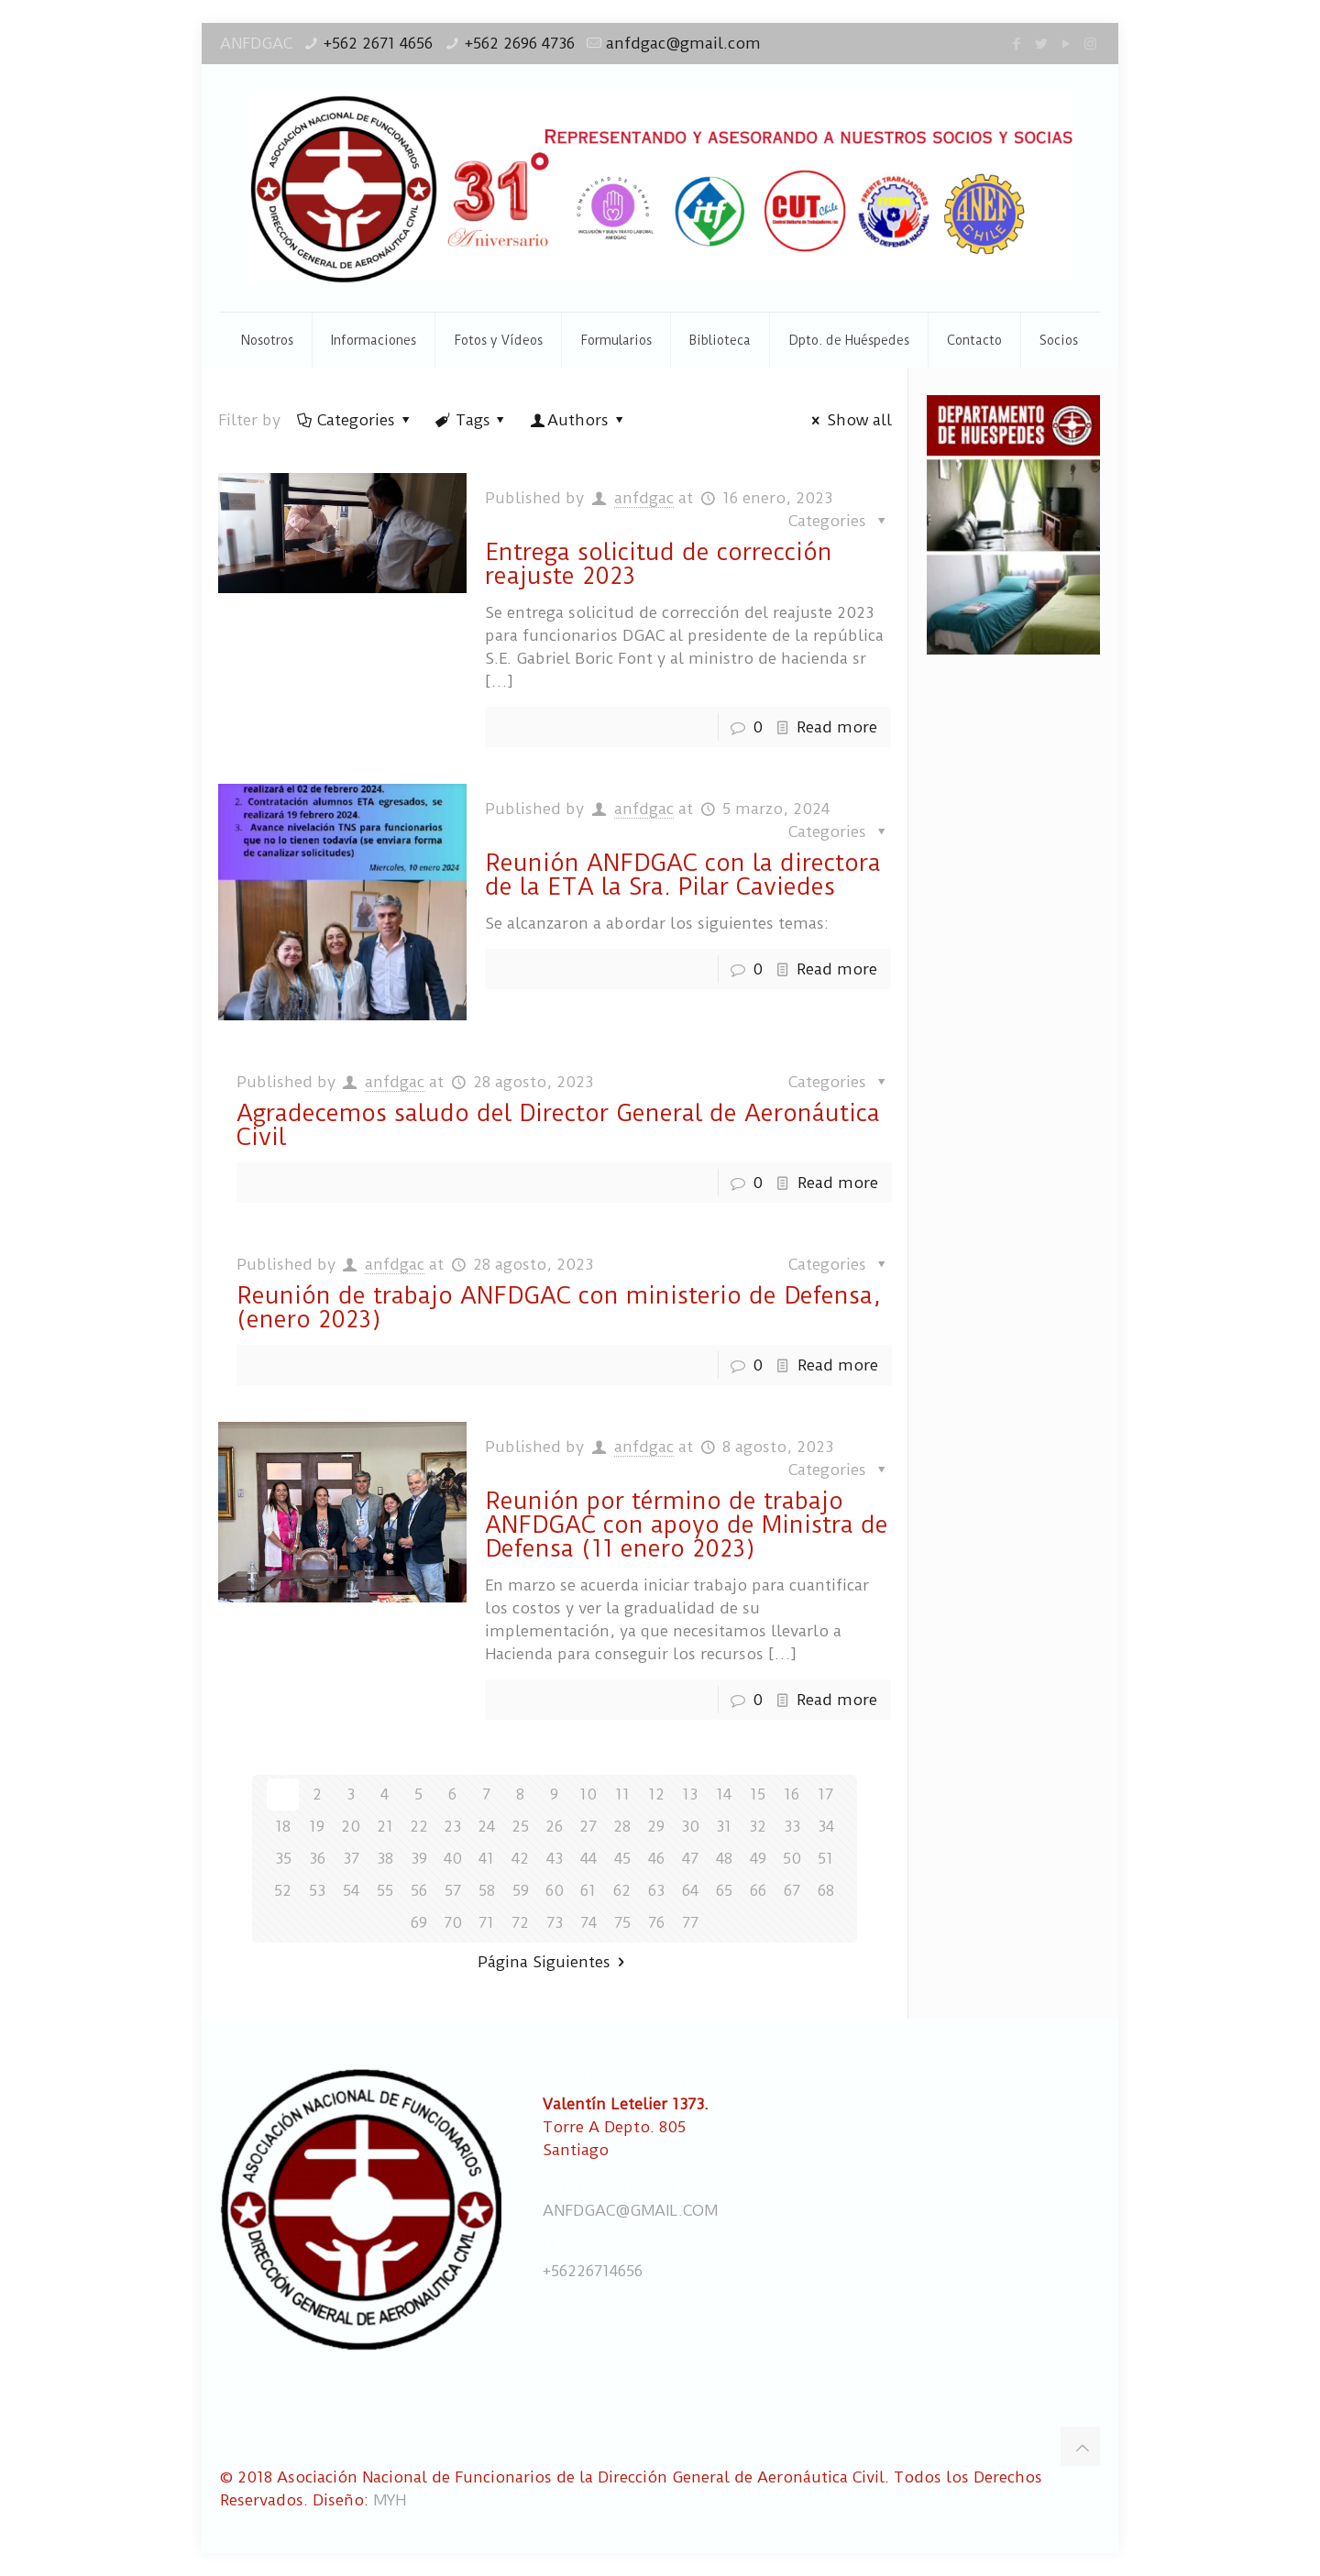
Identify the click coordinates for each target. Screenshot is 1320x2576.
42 (520, 1858)
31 (724, 1826)
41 (486, 1858)
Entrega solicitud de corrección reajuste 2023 (658, 563)
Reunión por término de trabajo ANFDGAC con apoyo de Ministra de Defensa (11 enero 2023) (686, 1524)
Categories (355, 420)
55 (385, 1890)
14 (724, 1794)
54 (351, 1890)
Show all (848, 420)
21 (385, 1826)
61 (588, 1890)
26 (554, 1826)
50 (792, 1858)
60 (554, 1890)
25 (520, 1826)
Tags (471, 420)
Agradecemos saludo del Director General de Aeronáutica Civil (558, 1124)
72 (520, 1922)
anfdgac (644, 498)
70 (453, 1922)
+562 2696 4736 (520, 43)
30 (690, 1826)
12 (656, 1794)
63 (656, 1890)
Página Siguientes (554, 1962)
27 (588, 1826)
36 (317, 1858)
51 (825, 1858)
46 (656, 1858)
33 (792, 1826)
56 (419, 1890)
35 (283, 1858)
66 (758, 1890)
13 (690, 1794)
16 (791, 1794)
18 (283, 1826)
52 (283, 1890)
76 (656, 1922)
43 (554, 1858)
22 (419, 1826)
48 (724, 1858)
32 (757, 1826)
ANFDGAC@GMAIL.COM (630, 2210)
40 (453, 1858)
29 (656, 1826)
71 (486, 1922)
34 (826, 1826)
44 (588, 1858)
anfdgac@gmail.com (683, 43)
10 (588, 1794)
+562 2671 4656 (378, 43)
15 (757, 1794)
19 (316, 1826)
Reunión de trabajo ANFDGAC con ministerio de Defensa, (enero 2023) (558, 1307)
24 (486, 1826)
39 (419, 1858)
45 (622, 1858)
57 (453, 1890)
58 (486, 1890)
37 (351, 1858)
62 (622, 1890)
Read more (837, 727)
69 (419, 1922)
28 (622, 1826)
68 (826, 1890)
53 (317, 1890)
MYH (389, 2500)
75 (622, 1922)
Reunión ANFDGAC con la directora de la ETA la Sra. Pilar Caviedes (683, 874)
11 (622, 1794)
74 (588, 1922)
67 (792, 1890)
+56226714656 (593, 2271)
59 (520, 1890)
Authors (578, 420)
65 (724, 1890)
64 (690, 1890)
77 (690, 1922)
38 (385, 1858)
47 (690, 1858)
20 (350, 1826)
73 (554, 1922)
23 (452, 1826)
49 (758, 1858)
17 (825, 1794)
